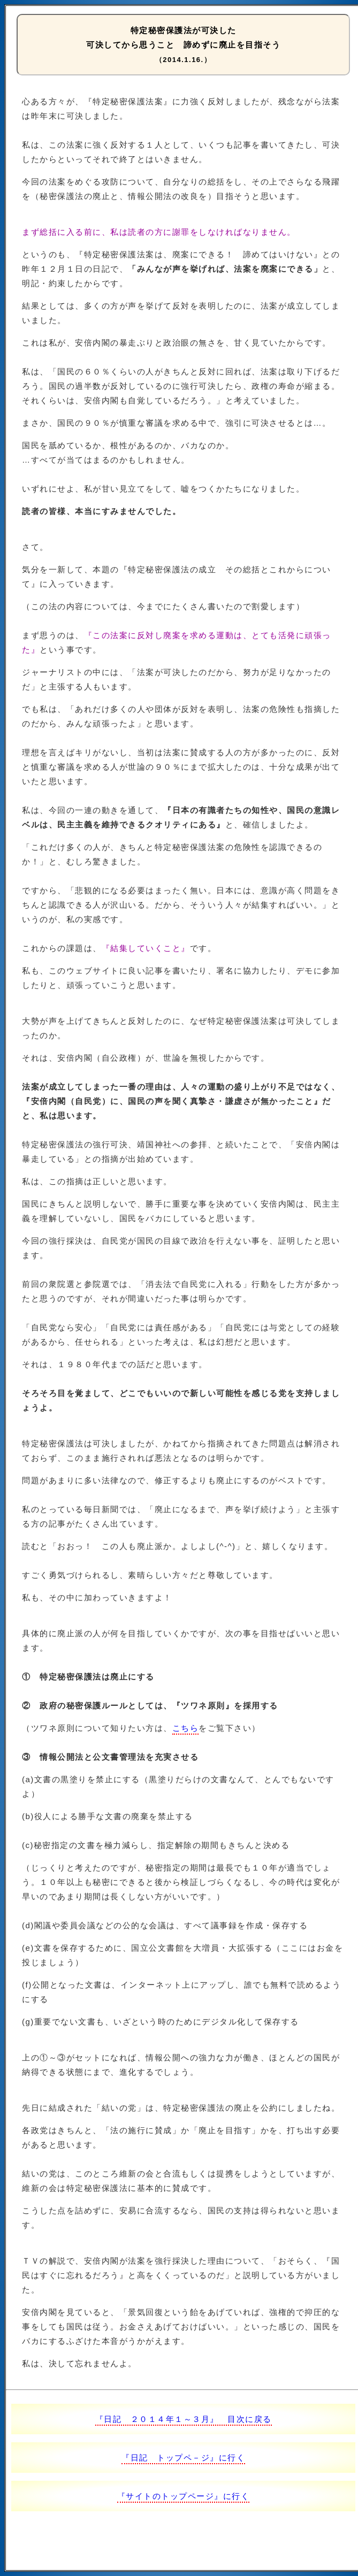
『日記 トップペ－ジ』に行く (183, 2457)
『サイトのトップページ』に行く (183, 2496)
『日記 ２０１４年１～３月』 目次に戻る (183, 2419)
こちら (185, 1727)
